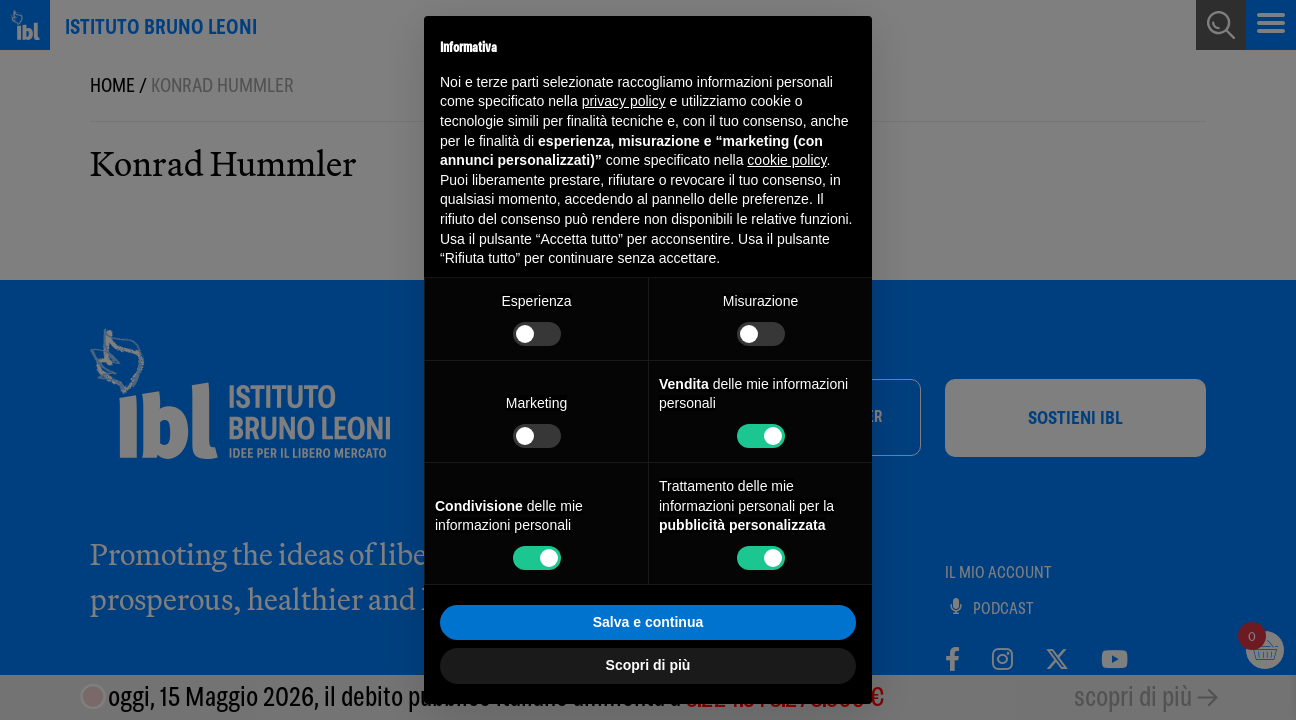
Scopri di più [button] (648, 665)
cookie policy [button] (786, 160)
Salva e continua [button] (648, 622)
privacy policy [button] (624, 101)
